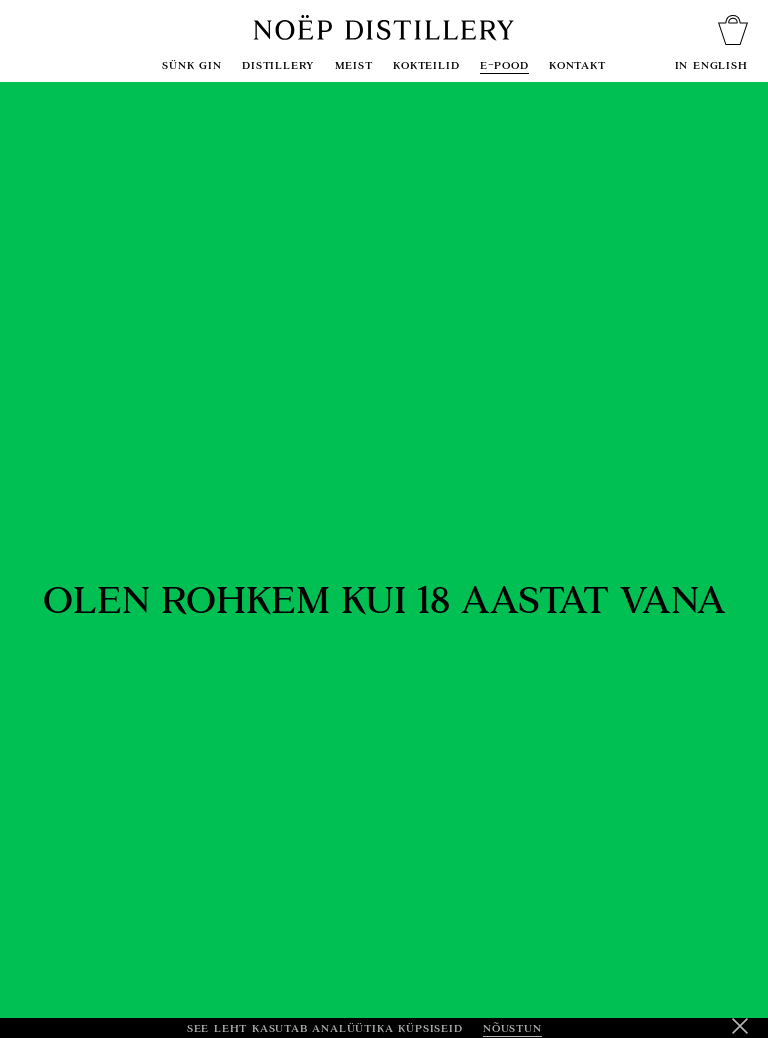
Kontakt (577, 64)
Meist (354, 64)
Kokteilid (426, 64)
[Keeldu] (740, 1028)
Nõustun (512, 1027)
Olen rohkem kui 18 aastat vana (384, 600)
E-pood (504, 64)
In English (711, 64)
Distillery (278, 64)
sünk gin (191, 64)
